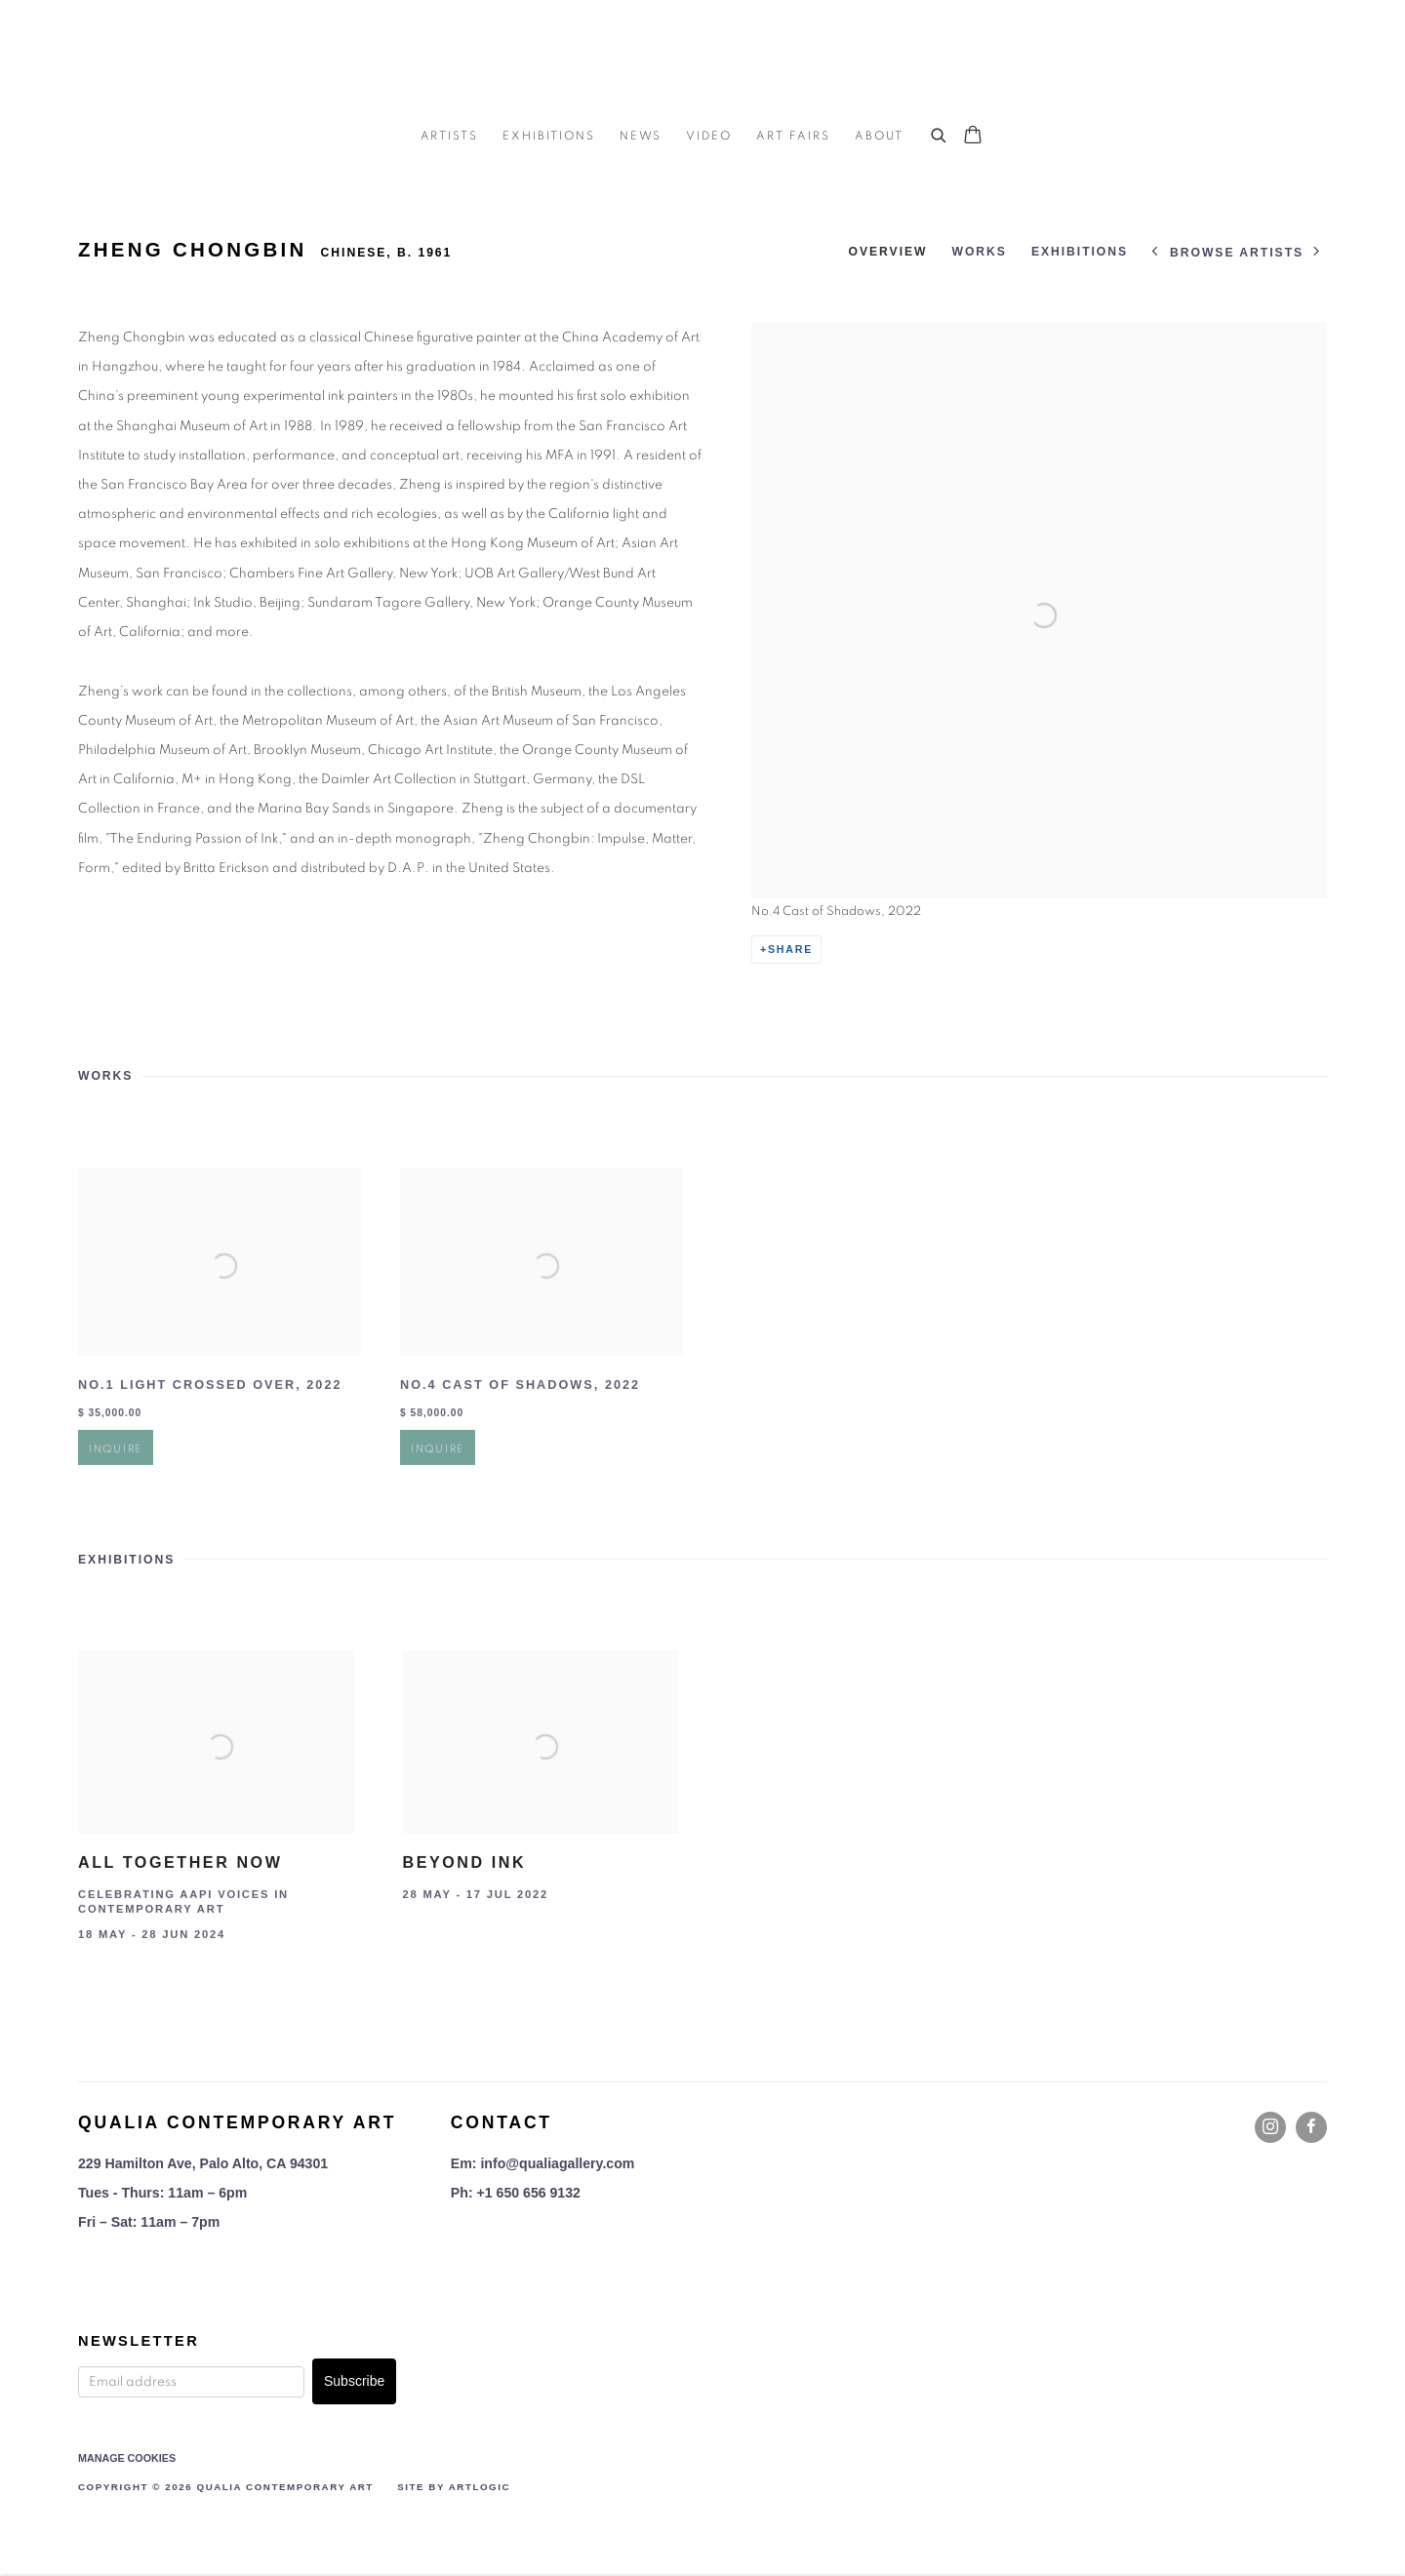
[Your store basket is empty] (972, 136)
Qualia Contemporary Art (702, 59)
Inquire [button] (115, 1485)
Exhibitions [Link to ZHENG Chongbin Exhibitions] (1079, 251)
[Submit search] (939, 132)
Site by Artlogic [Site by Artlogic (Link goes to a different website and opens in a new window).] (453, 2486)
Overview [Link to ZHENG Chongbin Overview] (887, 251)
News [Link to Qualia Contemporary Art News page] (641, 135)
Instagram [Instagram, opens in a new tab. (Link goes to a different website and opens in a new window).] (1270, 2127)
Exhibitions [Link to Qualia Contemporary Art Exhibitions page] (548, 135)
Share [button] (790, 949)
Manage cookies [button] (127, 2458)
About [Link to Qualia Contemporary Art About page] (879, 135)
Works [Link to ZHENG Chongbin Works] (978, 251)
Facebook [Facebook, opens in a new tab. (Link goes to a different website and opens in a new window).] (1311, 2127)
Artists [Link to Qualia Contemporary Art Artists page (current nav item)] (450, 135)
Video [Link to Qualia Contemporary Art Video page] (709, 135)
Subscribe (354, 2381)
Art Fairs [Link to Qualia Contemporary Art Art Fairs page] (793, 135)
